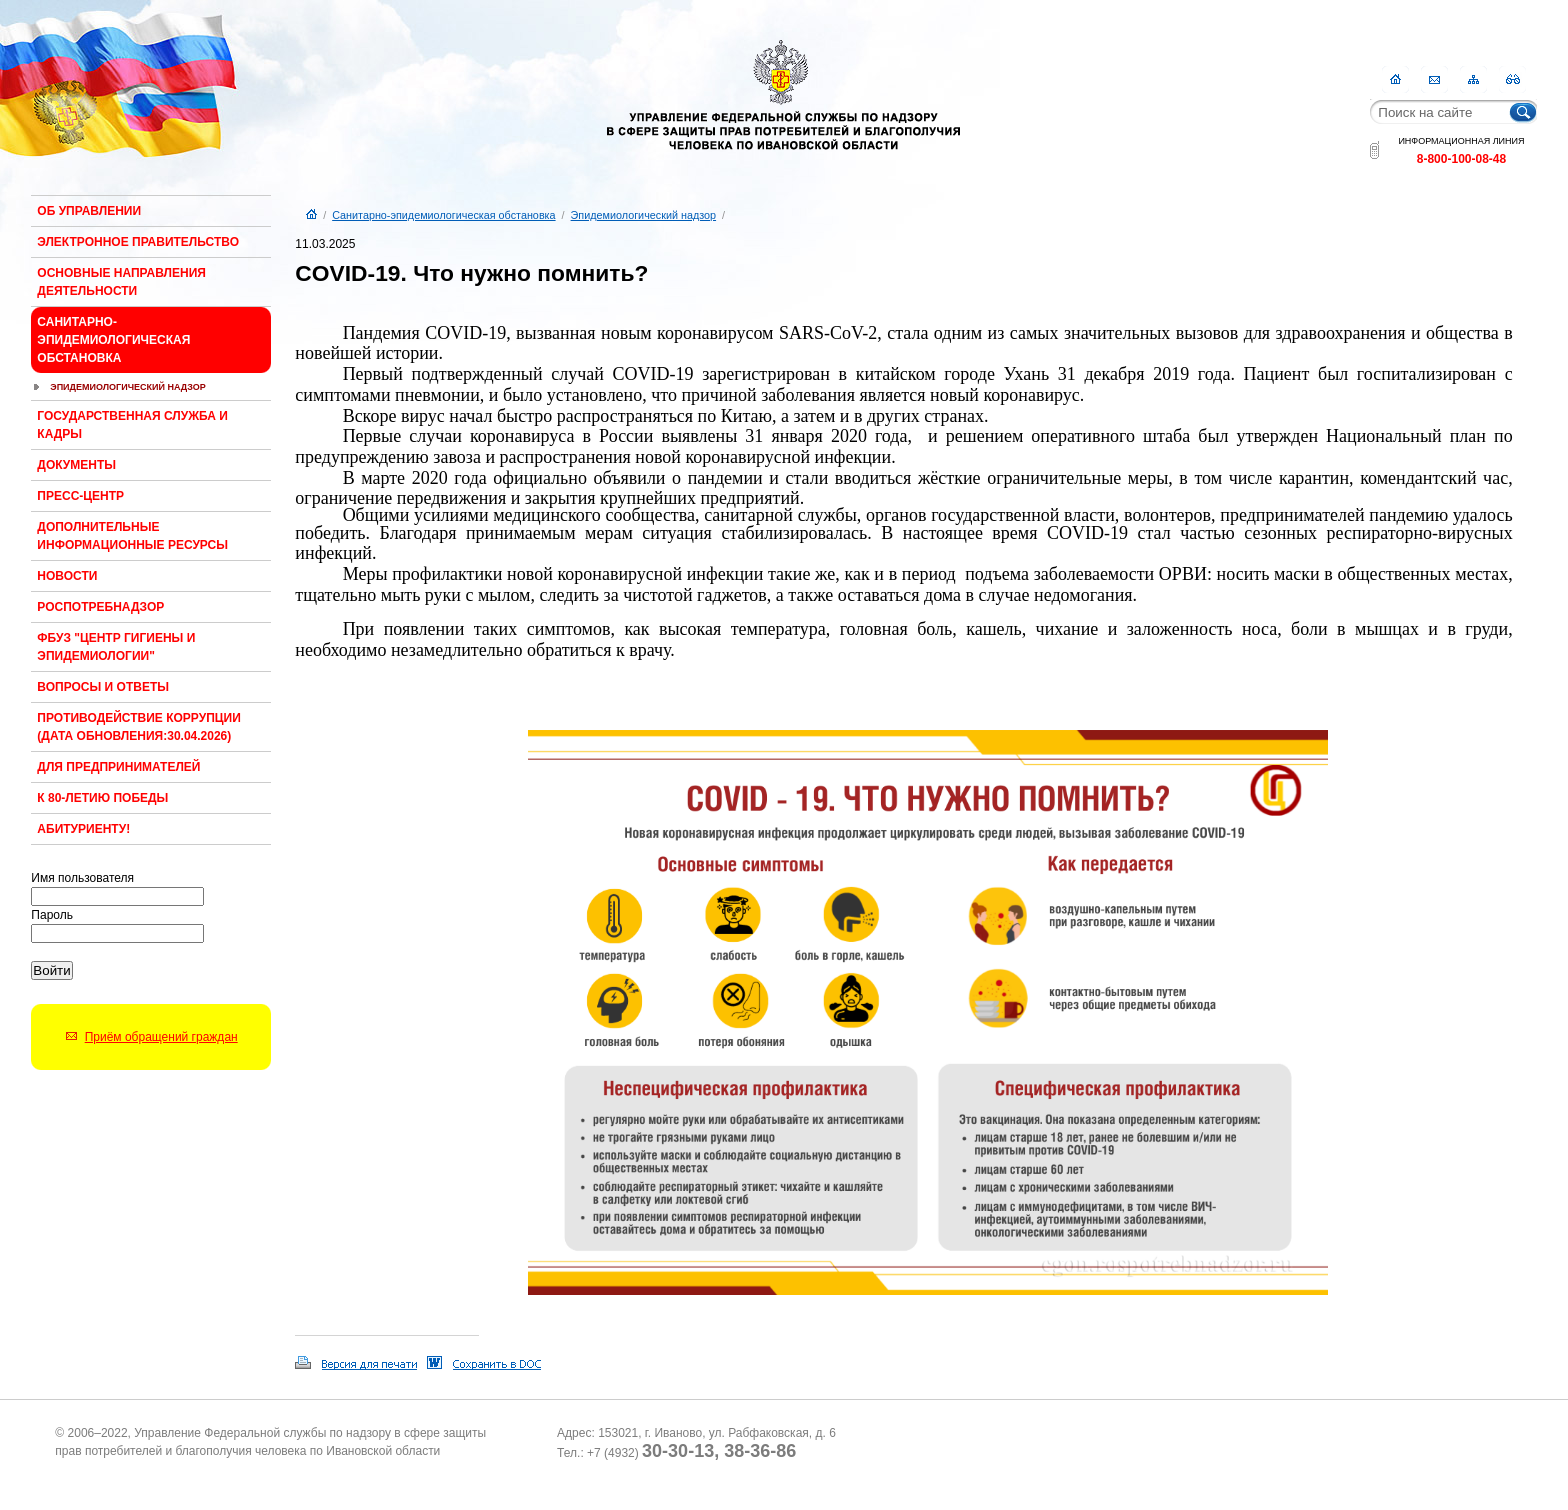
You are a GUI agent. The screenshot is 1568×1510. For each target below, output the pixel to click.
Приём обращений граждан (161, 1037)
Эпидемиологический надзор (128, 387)
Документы (76, 465)
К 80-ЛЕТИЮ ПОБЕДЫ (102, 798)
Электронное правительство (138, 242)
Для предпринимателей (118, 767)
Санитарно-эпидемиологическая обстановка (113, 340)
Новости (67, 576)
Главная (1395, 79)
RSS (1512, 79)
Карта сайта (1473, 79)
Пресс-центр (80, 496)
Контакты (1434, 79)
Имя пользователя (82, 878)
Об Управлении (89, 211)
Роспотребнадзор (100, 607)
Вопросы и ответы (103, 687)
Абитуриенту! (83, 829)
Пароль (52, 915)
